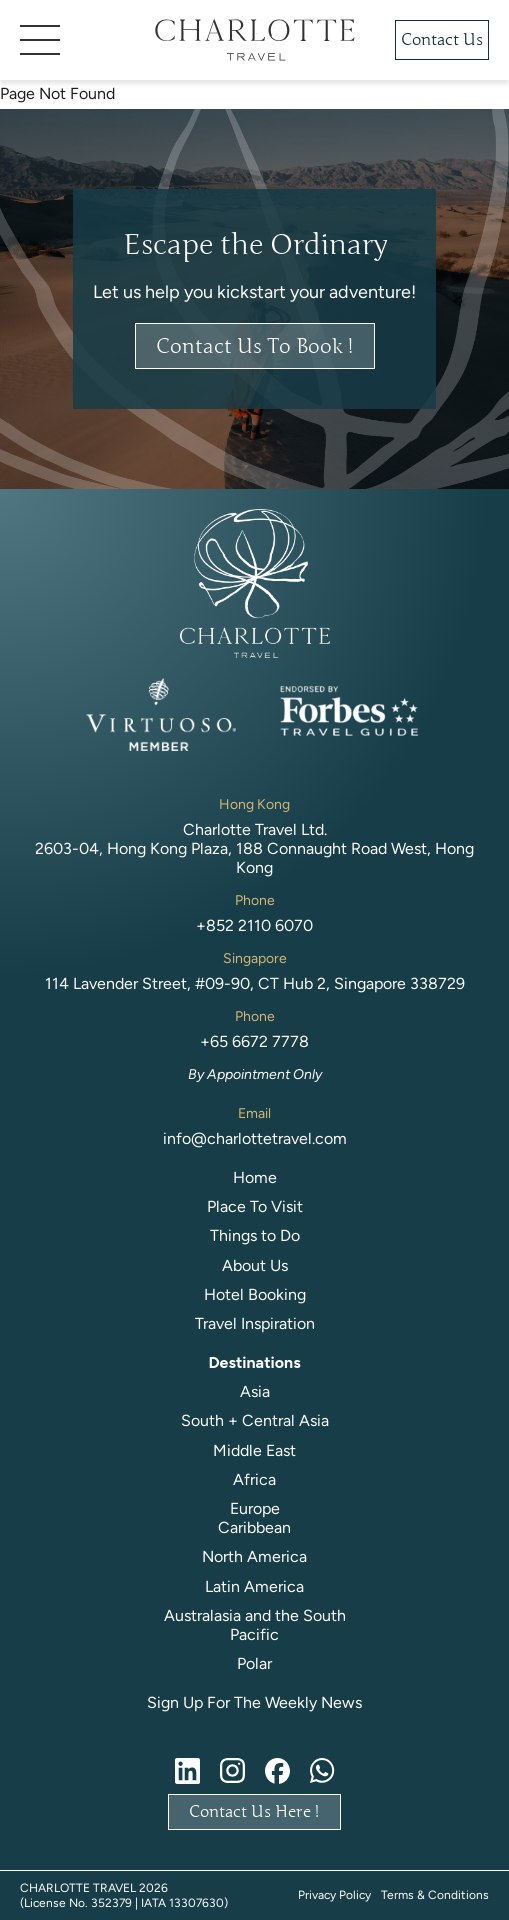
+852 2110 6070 (254, 925)
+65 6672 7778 (254, 1041)
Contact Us (442, 40)
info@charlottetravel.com (255, 1138)
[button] (75, 40)
